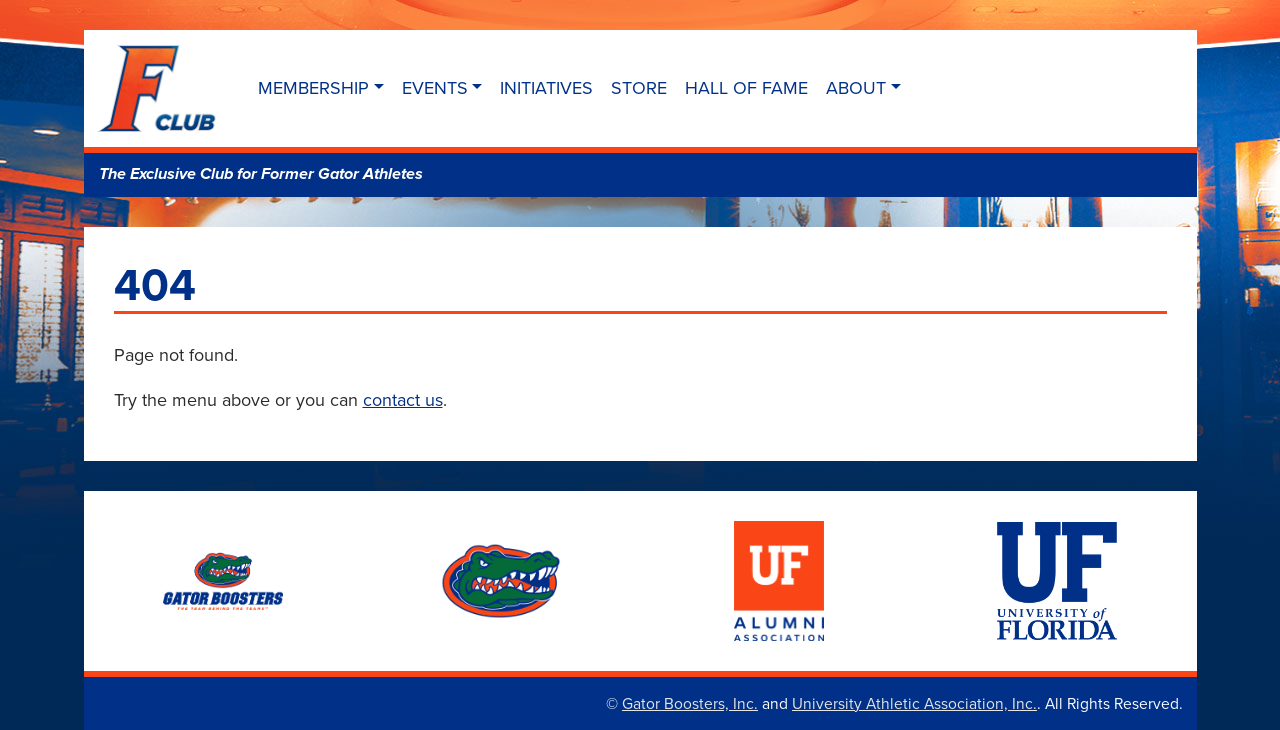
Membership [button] (313, 87)
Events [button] (435, 87)
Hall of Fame (746, 87)
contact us (403, 399)
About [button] (856, 87)
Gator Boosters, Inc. (690, 703)
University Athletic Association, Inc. (914, 703)
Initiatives (546, 87)
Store (639, 87)
